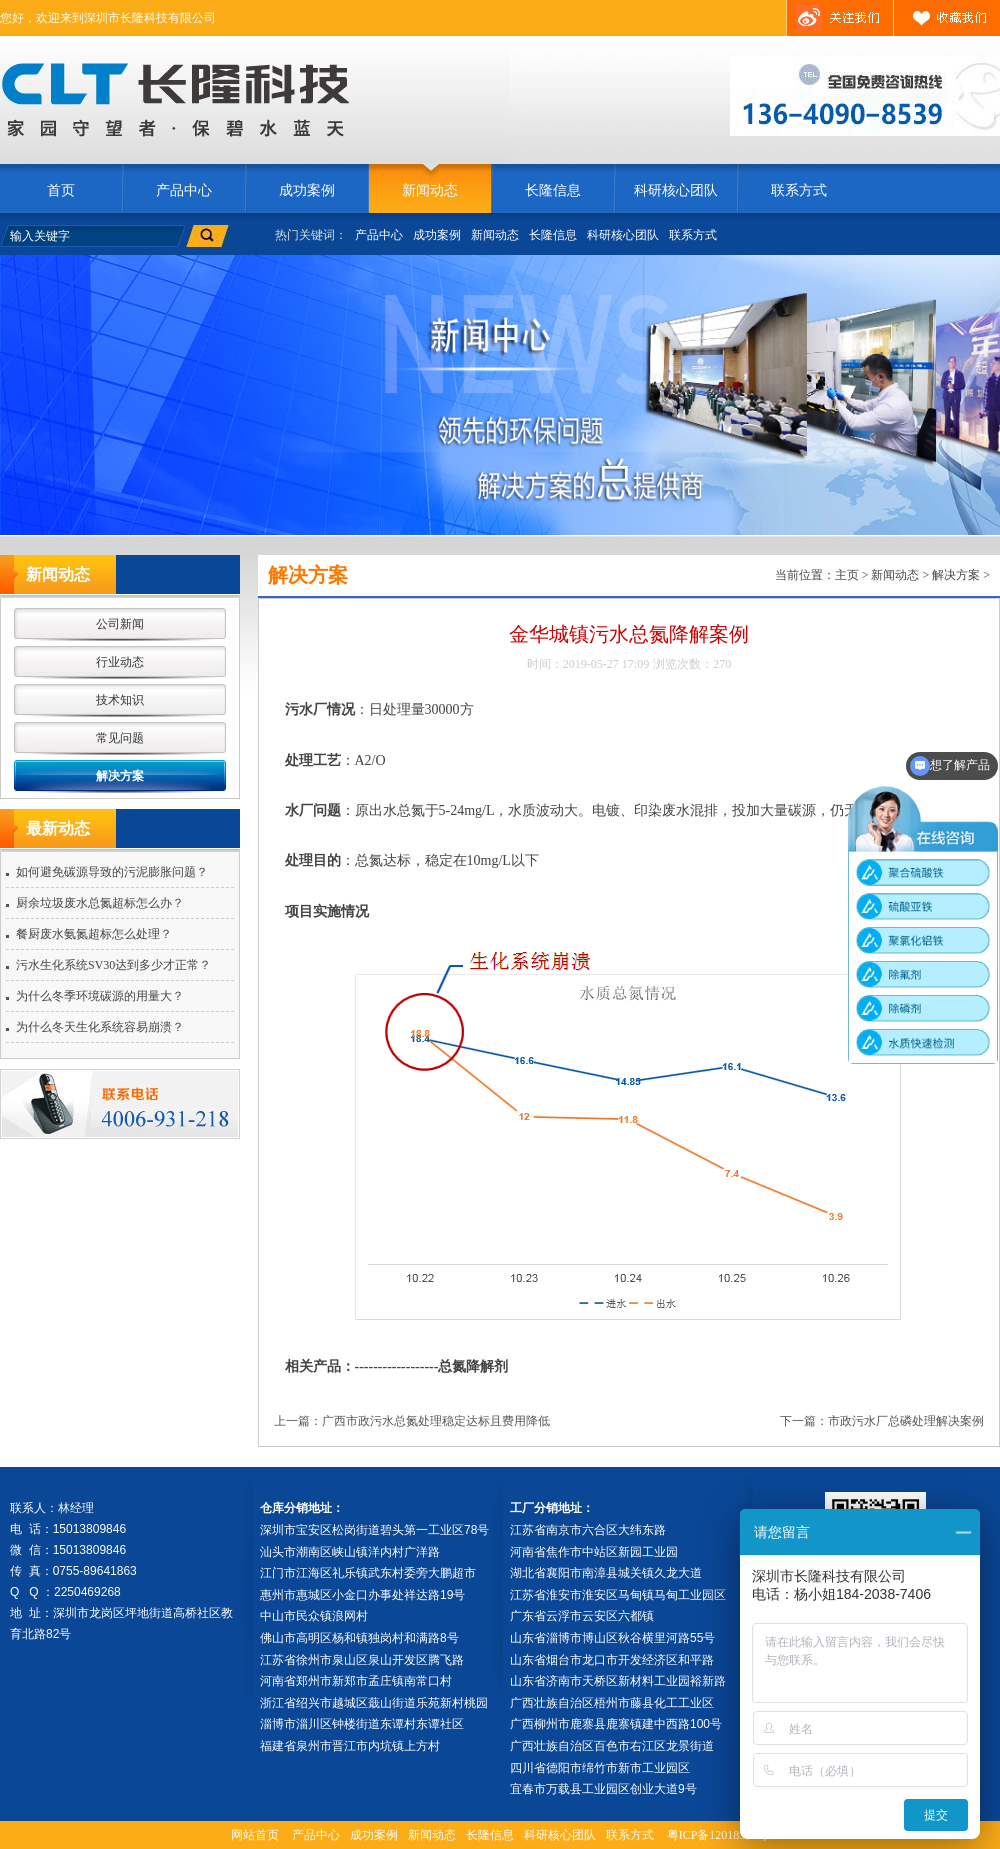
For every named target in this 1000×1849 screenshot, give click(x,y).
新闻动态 (430, 190)
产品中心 (184, 190)
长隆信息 (553, 190)
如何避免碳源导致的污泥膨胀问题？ (112, 872)
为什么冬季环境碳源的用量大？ (100, 996)
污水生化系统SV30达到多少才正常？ (113, 965)
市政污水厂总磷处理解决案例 (906, 1421)
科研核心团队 (676, 190)
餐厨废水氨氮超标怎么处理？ (94, 934)
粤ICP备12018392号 (718, 1835)
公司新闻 (120, 624)
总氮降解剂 (473, 1366)
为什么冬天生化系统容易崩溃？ (100, 1027)
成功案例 (307, 190)
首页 (61, 190)
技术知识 (120, 700)
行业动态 (120, 662)
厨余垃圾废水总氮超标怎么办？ (100, 903)
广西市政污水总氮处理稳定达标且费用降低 (436, 1421)
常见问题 (120, 738)
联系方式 (799, 190)
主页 (847, 575)
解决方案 (120, 776)
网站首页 (255, 1835)
